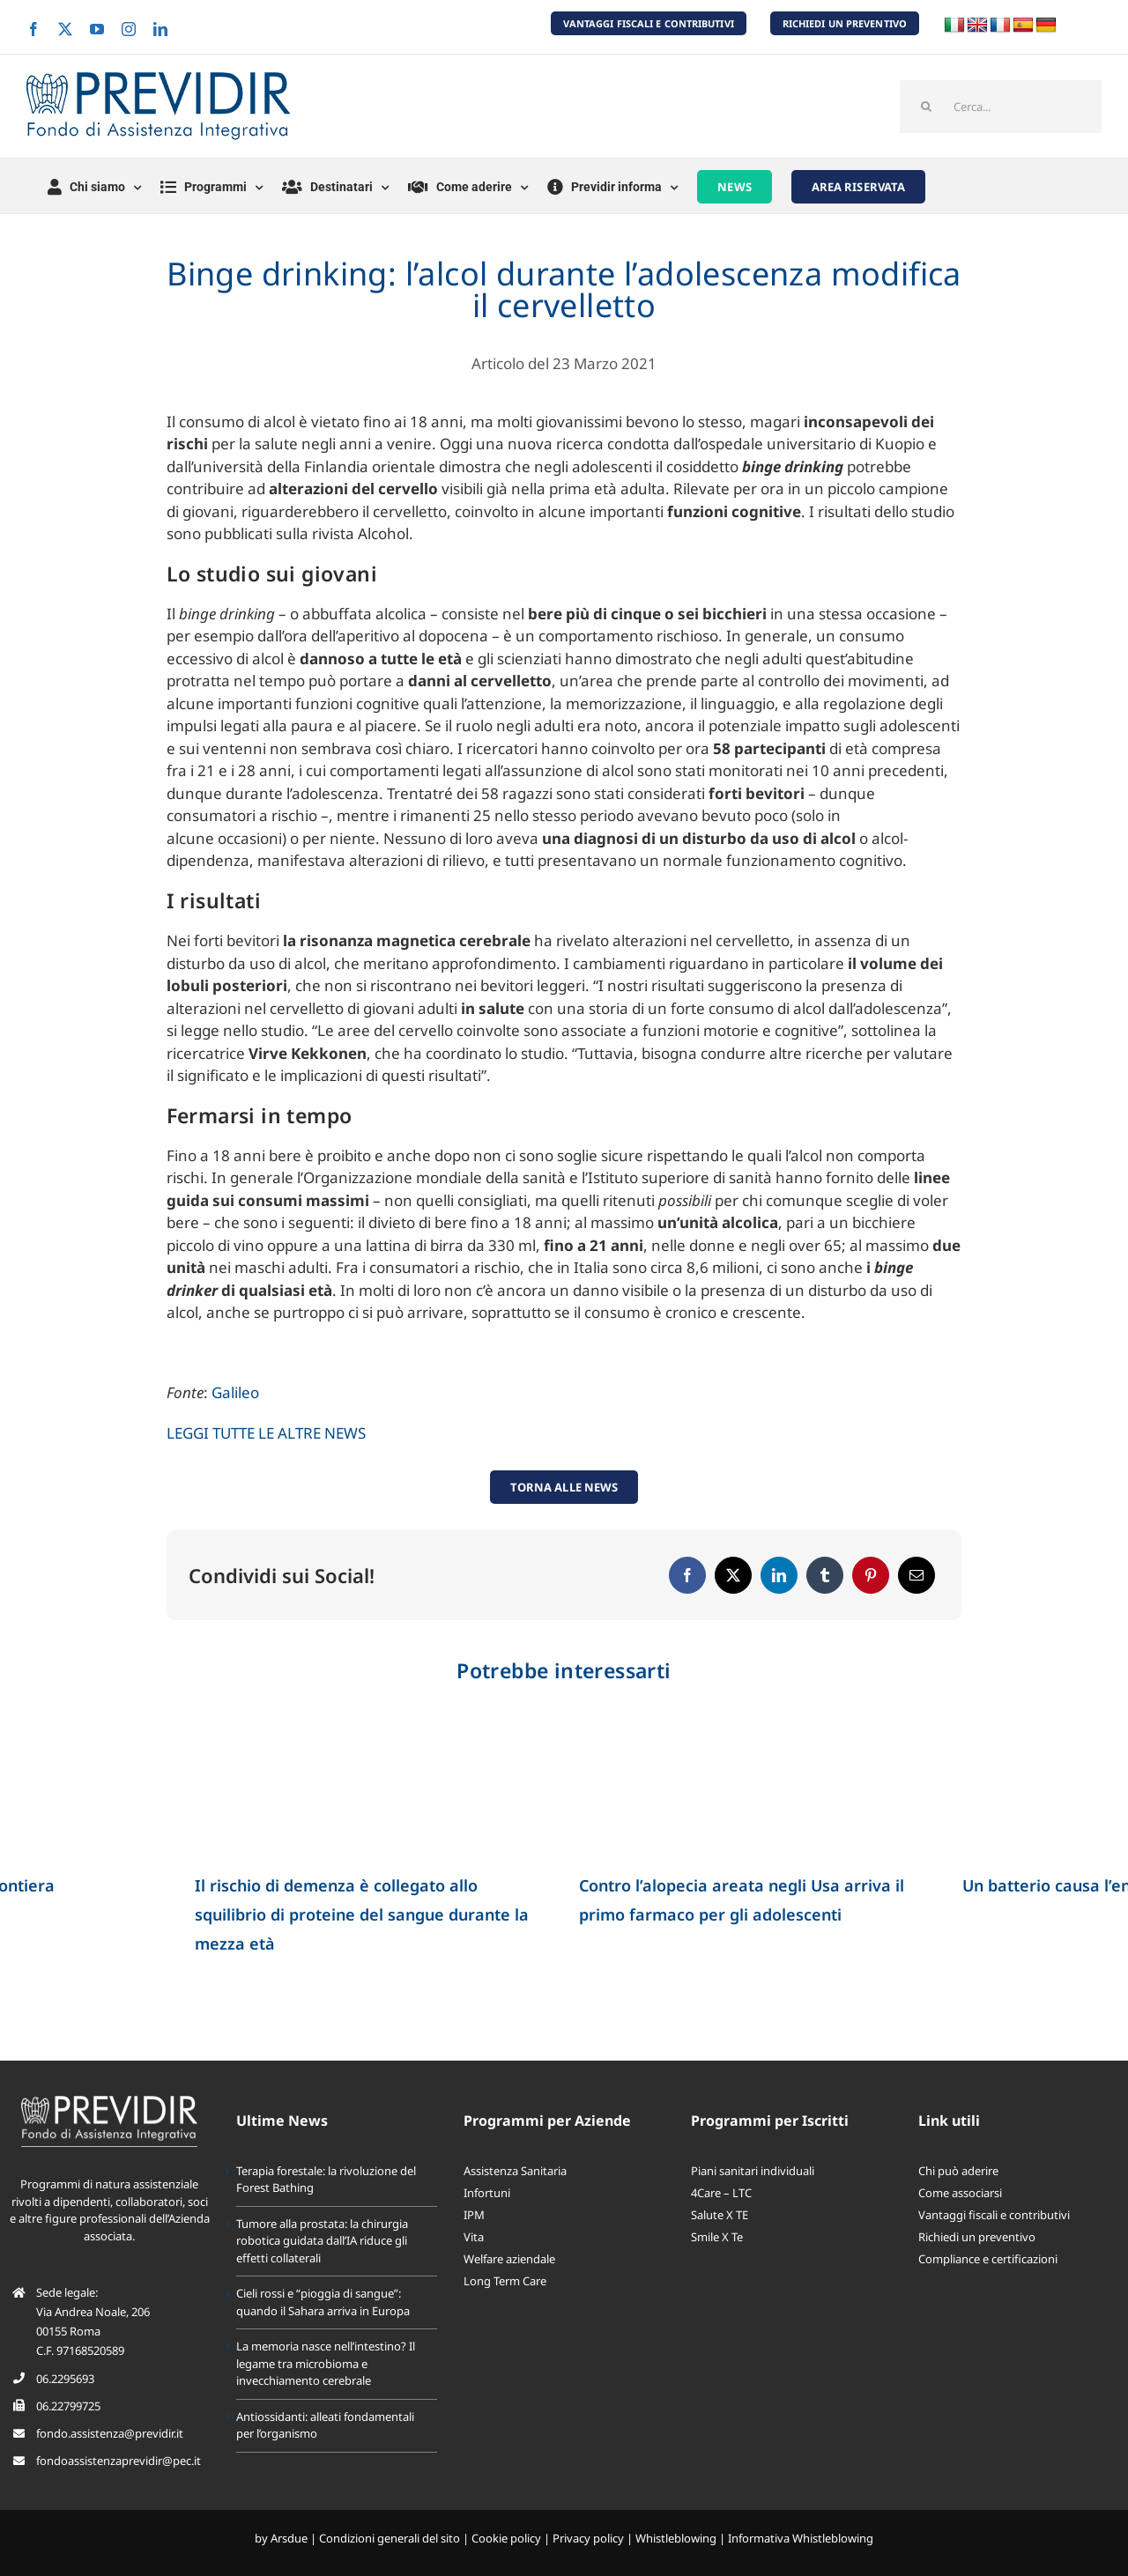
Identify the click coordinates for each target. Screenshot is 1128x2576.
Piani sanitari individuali (752, 2171)
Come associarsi (960, 2193)
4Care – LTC (721, 2193)
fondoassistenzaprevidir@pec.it (118, 2461)
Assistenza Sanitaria (515, 2171)
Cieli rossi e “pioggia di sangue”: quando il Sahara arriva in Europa (323, 2302)
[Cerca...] (1001, 106)
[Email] (916, 1575)
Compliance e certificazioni (988, 2259)
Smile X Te (717, 2237)
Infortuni (487, 2193)
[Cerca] (926, 106)
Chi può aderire (958, 2171)
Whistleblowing (675, 2538)
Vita (474, 2237)
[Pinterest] (871, 1575)
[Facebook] (687, 1575)
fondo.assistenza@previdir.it (109, 2433)
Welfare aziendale (509, 2259)
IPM (474, 2215)
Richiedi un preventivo (976, 2237)
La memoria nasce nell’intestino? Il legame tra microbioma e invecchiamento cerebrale (325, 2363)
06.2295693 (65, 2379)
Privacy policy (588, 2538)
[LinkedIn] (779, 1575)
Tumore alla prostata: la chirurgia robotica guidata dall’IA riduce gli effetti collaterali (322, 2241)
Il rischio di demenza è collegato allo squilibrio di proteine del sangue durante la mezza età (362, 1914)
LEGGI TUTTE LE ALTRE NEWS (266, 1433)
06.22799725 (68, 2406)
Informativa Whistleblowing (800, 2538)
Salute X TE (719, 2215)
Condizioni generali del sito (389, 2538)
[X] (733, 1575)
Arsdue (289, 2538)
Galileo (235, 1392)
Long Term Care (505, 2281)
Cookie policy (506, 2538)
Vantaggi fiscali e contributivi (994, 2215)
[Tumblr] (825, 1575)
